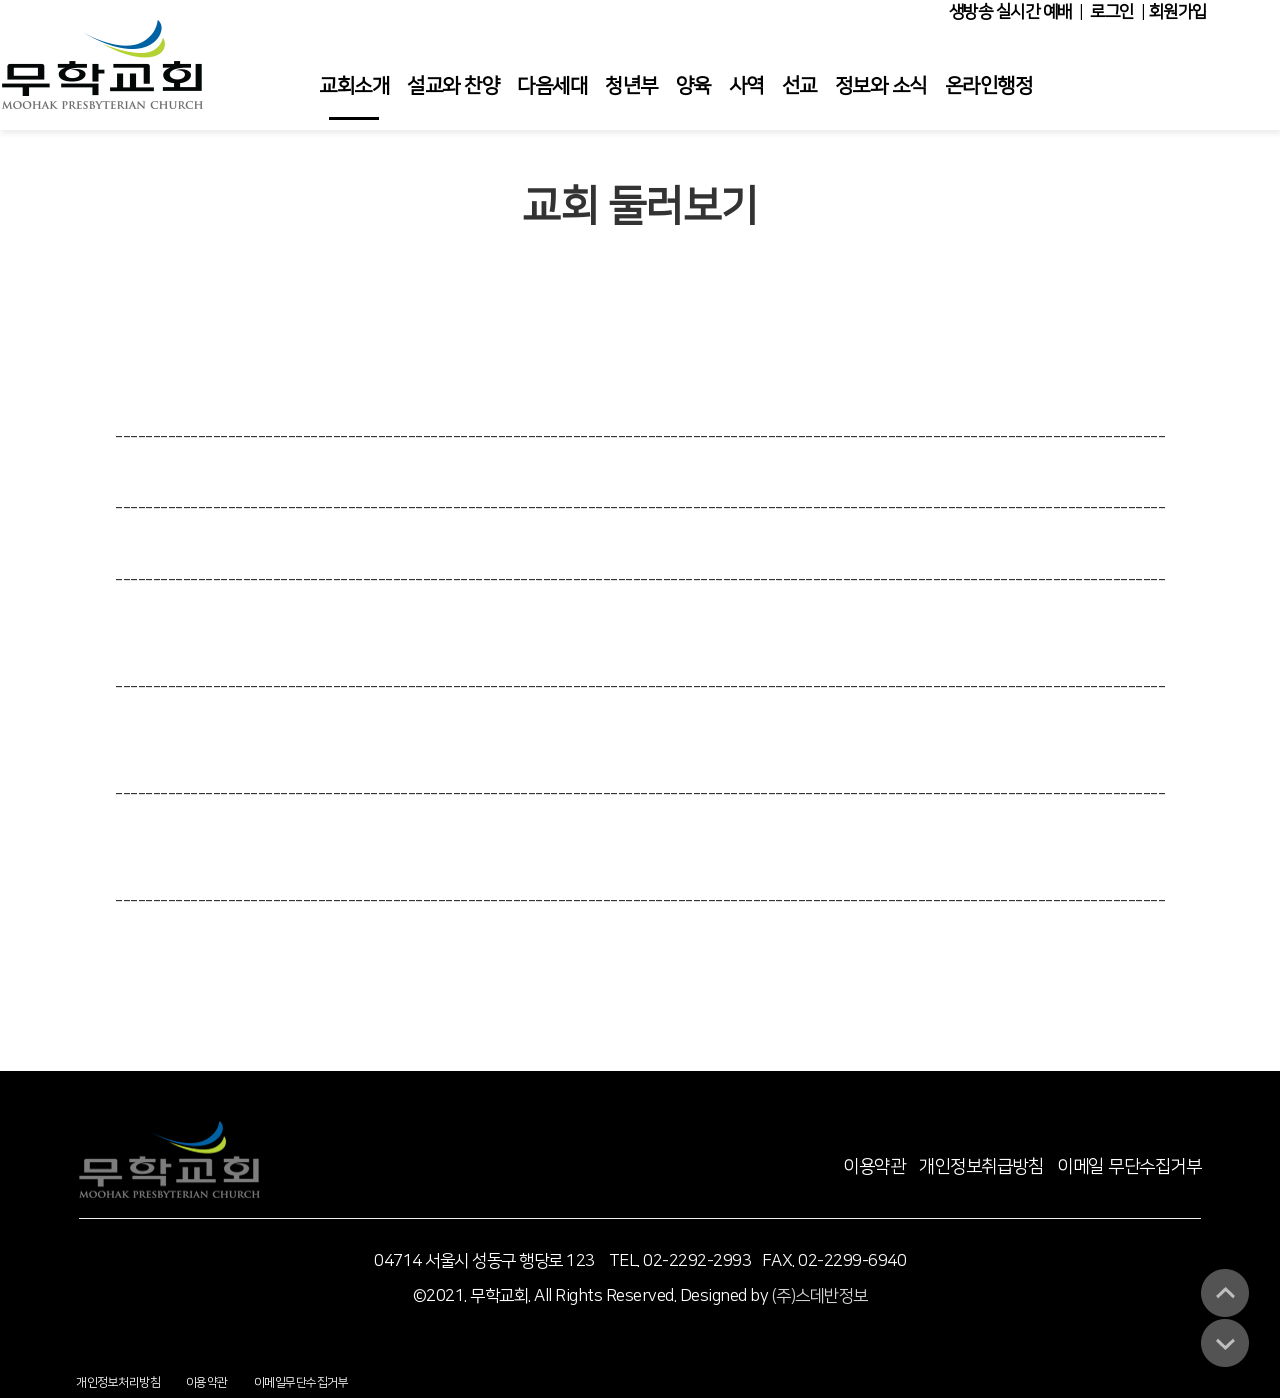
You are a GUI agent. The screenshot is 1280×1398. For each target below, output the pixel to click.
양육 (693, 86)
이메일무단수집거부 (301, 1382)
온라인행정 (989, 86)
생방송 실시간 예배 (1010, 12)
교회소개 (354, 86)
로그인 (1112, 12)
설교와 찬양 (453, 86)
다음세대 (552, 86)
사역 (746, 86)
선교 (799, 86)
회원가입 (1177, 12)
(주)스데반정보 (820, 1296)
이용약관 (874, 1167)
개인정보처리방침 (118, 1382)
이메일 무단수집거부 (1129, 1167)
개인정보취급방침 (981, 1167)
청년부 (631, 86)
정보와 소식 (881, 86)
